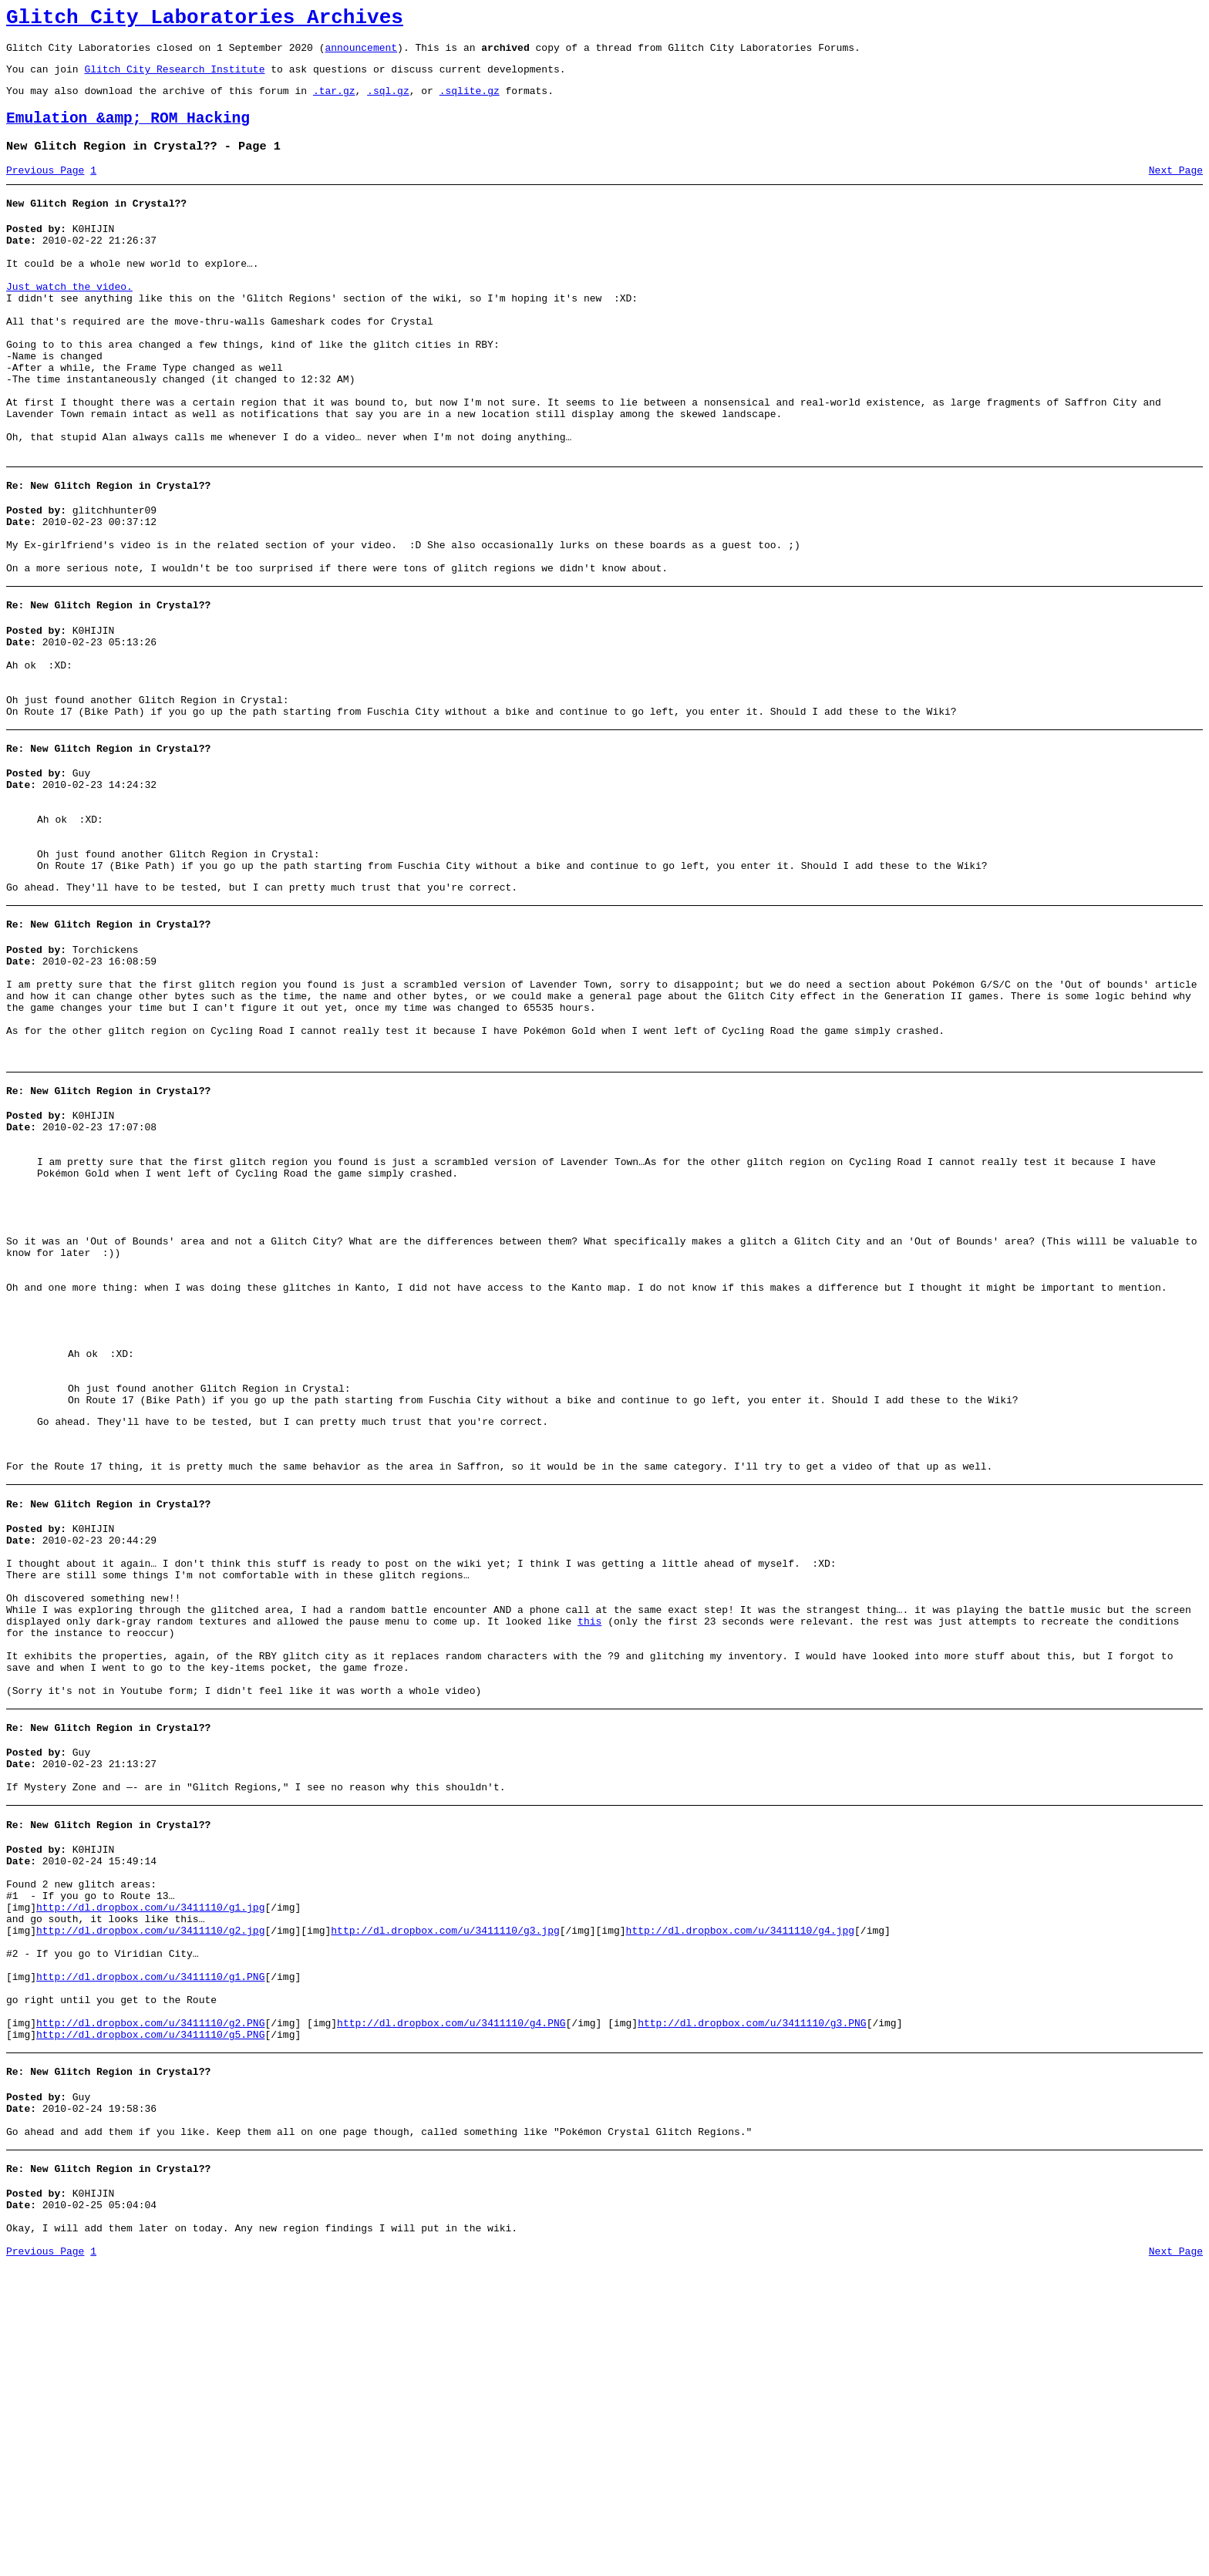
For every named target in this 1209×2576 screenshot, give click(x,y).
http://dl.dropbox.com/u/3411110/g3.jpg (445, 2199)
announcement (361, 54)
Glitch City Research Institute (174, 78)
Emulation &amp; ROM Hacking (128, 132)
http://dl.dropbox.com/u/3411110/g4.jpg (739, 2199)
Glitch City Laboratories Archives (204, 20)
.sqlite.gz (469, 102)
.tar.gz (334, 102)
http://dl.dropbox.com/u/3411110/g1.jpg (150, 2171)
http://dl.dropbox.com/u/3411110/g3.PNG (752, 2310)
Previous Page (45, 189)
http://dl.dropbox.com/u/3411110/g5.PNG (150, 2324)
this (589, 1848)
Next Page (1176, 189)
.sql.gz (388, 102)
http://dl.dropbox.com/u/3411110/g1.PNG (150, 2254)
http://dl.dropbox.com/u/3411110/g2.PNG (150, 2310)
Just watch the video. (69, 319)
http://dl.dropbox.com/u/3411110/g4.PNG (451, 2310)
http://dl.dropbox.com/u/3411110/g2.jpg (150, 2199)
